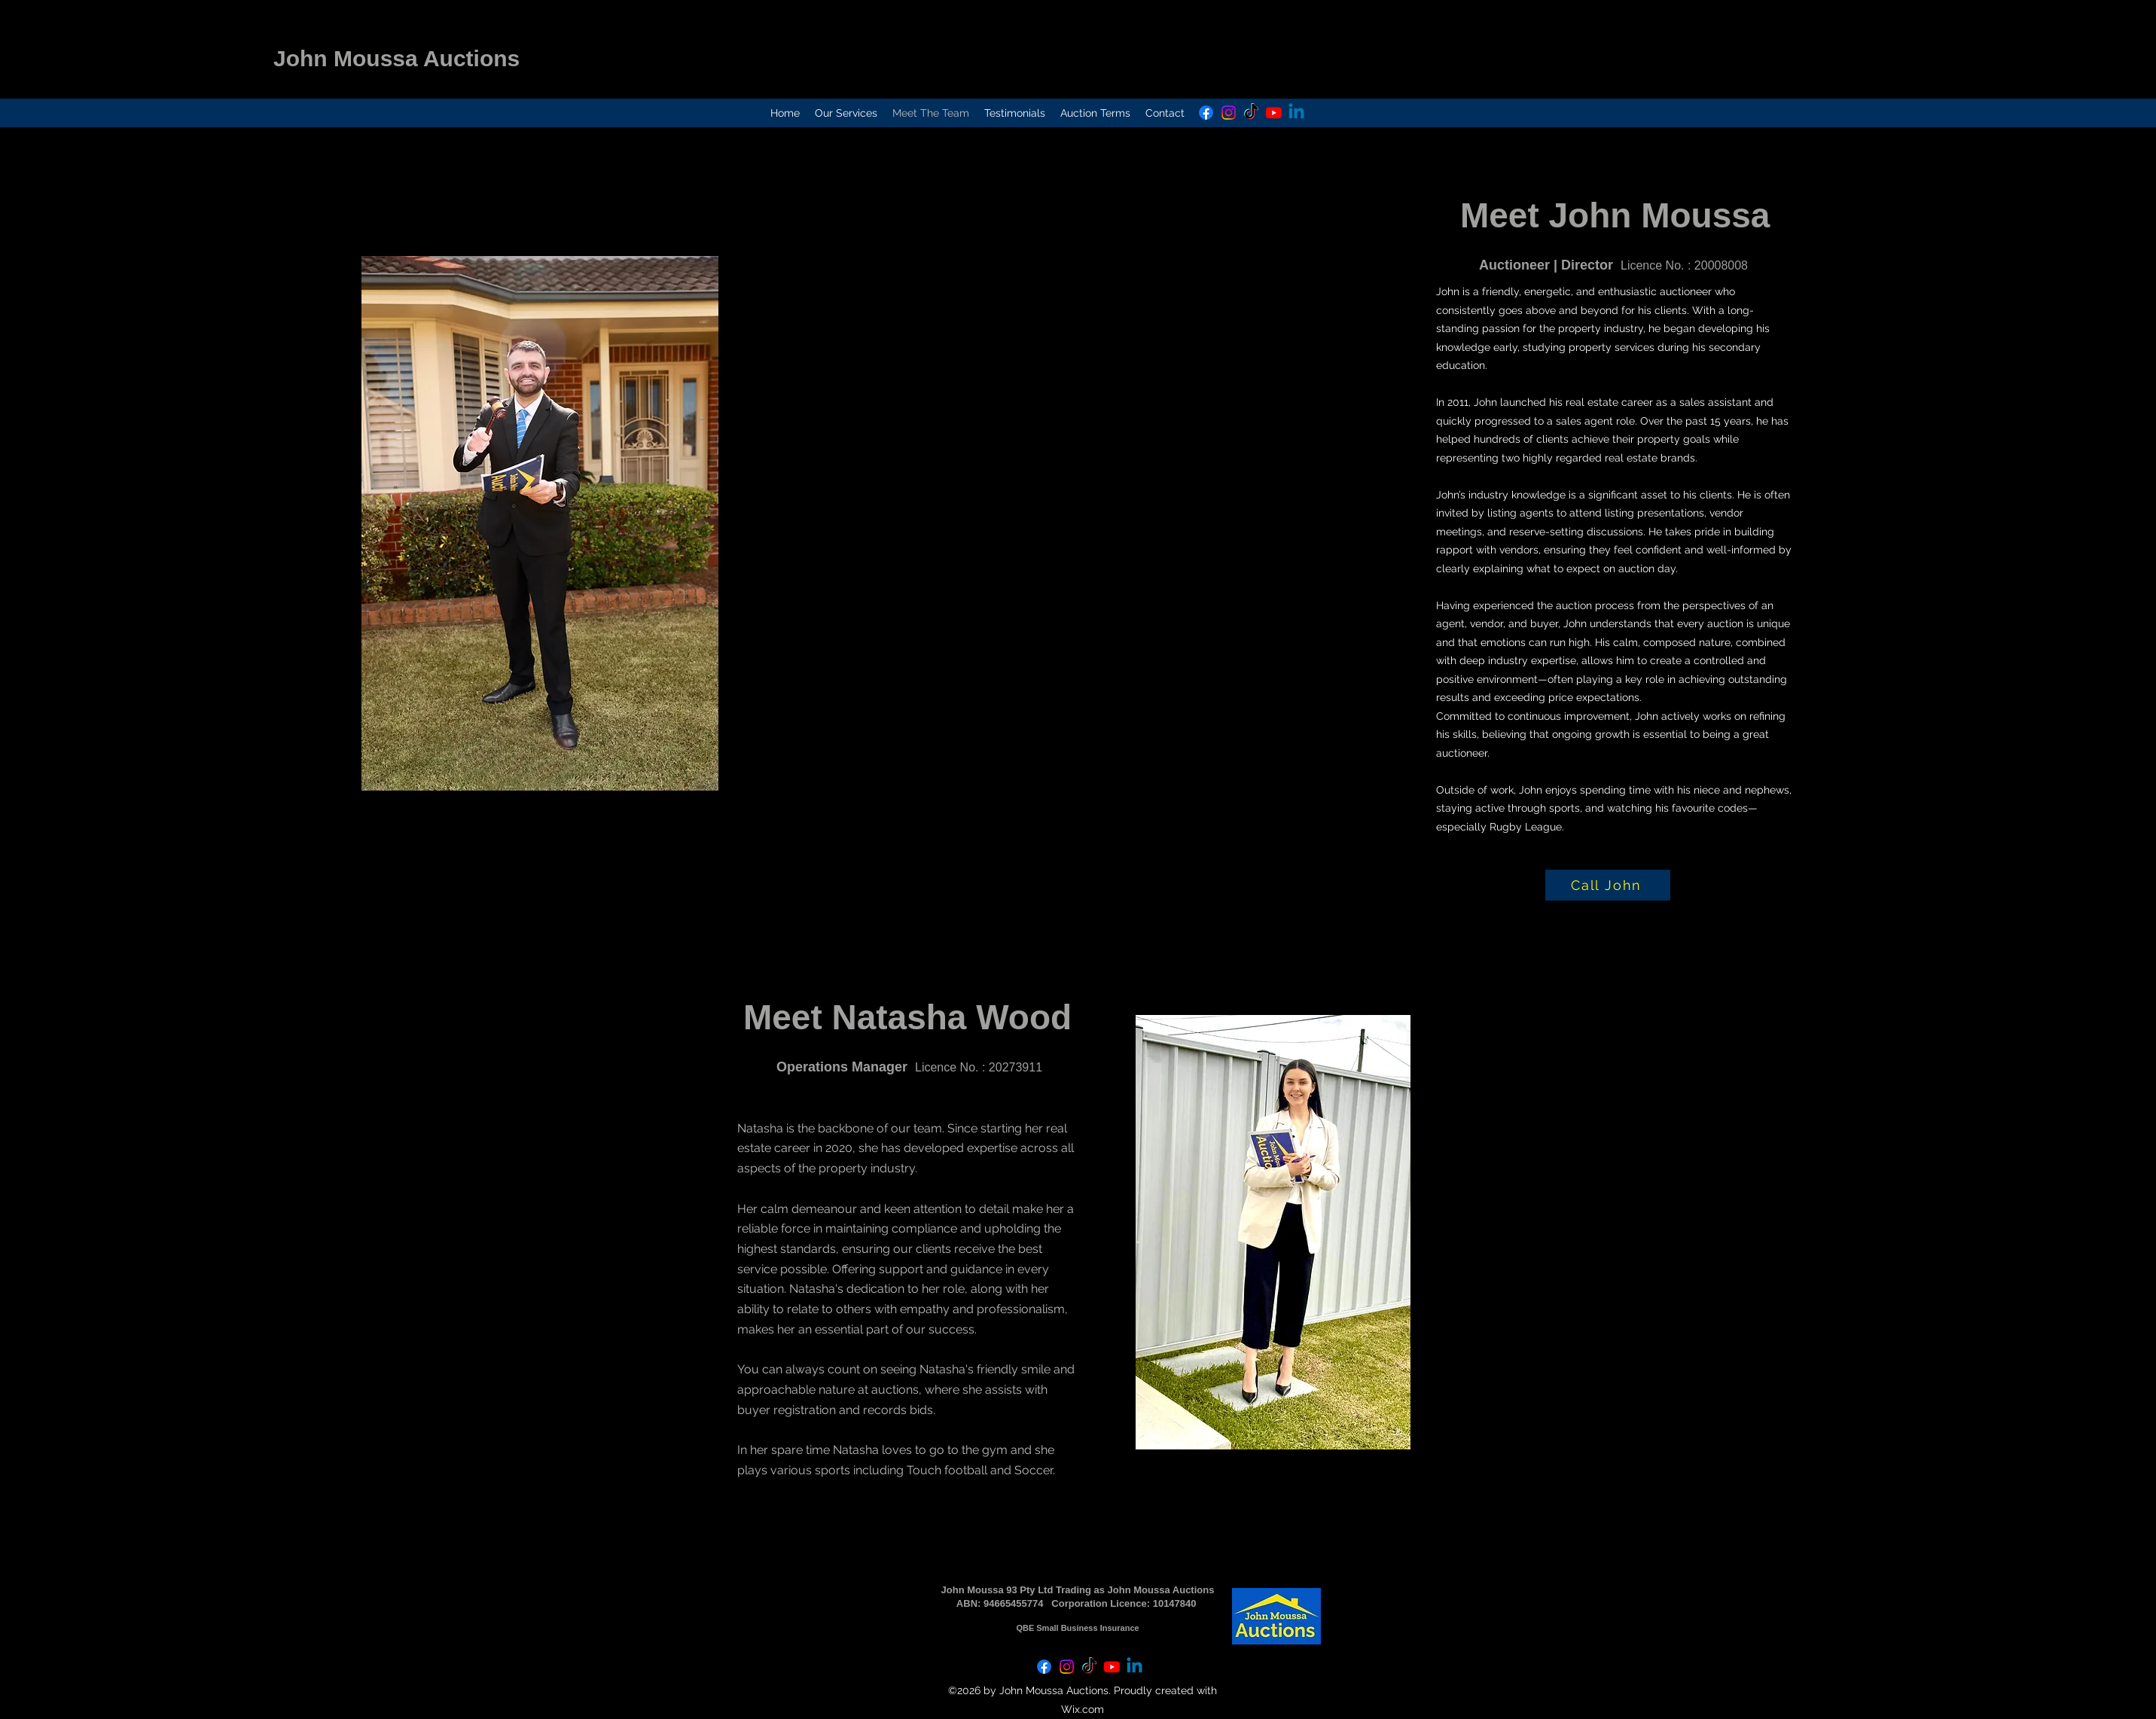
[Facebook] (1206, 112)
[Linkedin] (1296, 112)
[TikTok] (1251, 112)
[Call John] (1607, 885)
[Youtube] (1273, 112)
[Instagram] (1228, 112)
